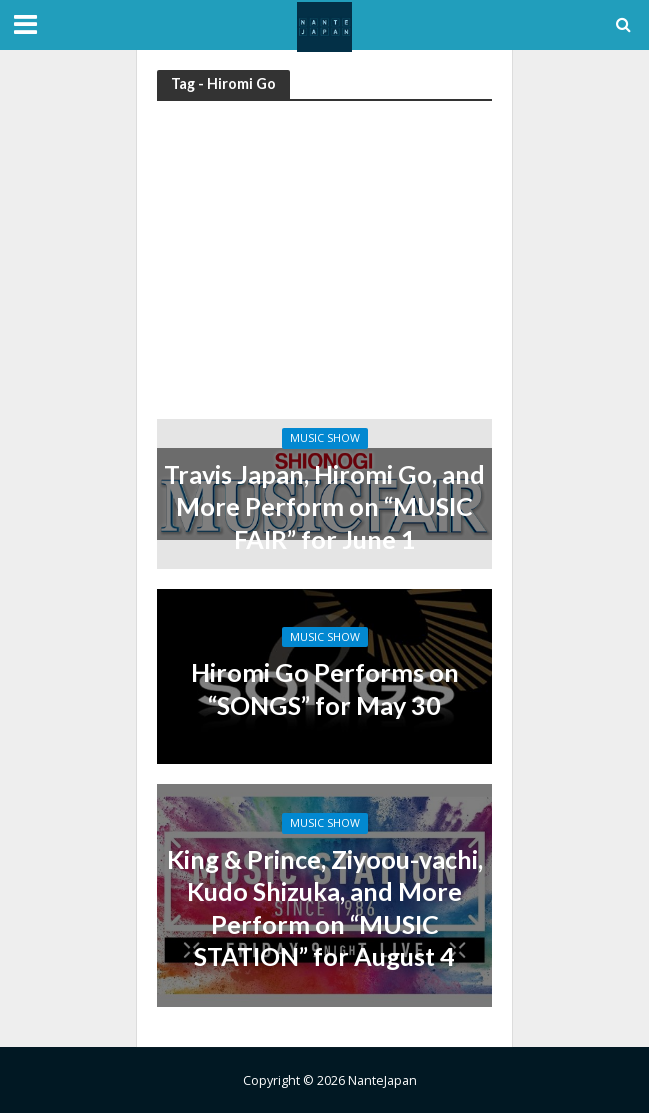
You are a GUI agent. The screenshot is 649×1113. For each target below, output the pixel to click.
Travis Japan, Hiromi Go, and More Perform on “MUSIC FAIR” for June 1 (324, 506)
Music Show (325, 438)
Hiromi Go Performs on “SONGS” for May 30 (325, 688)
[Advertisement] (324, 269)
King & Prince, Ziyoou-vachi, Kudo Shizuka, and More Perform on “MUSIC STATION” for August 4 (325, 907)
